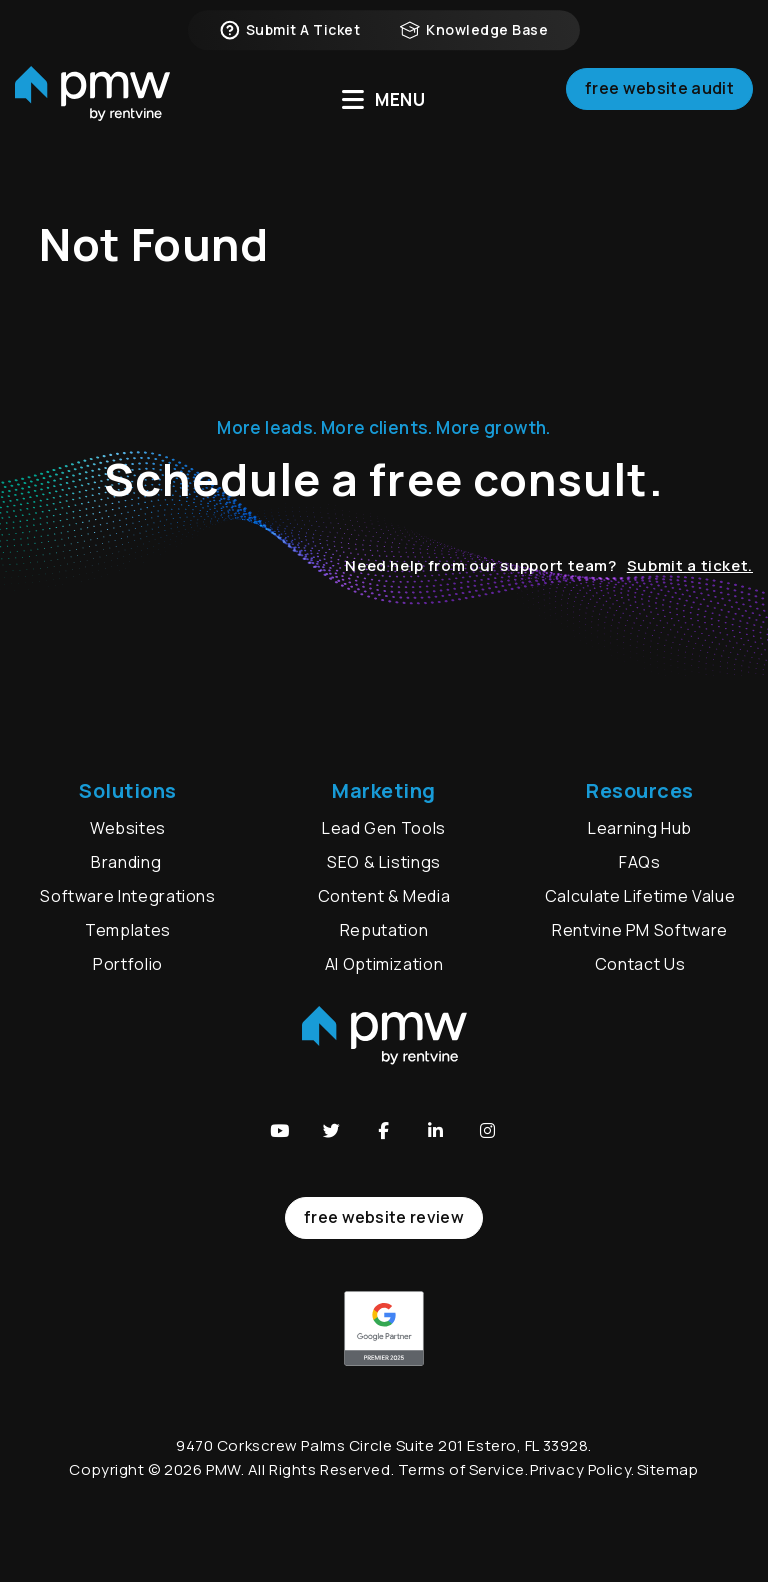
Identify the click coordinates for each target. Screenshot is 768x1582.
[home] (92, 100)
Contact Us (640, 964)
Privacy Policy (580, 1469)
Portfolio (128, 964)
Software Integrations (127, 896)
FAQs (640, 862)
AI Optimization (384, 964)
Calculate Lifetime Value (640, 896)
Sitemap (668, 1469)
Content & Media (384, 896)
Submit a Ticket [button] (290, 30)
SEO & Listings (384, 862)
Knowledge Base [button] (474, 30)
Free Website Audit (659, 94)
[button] (280, 1131)
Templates (128, 930)
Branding (128, 862)
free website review (384, 1217)
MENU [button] (384, 99)
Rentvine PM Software (640, 930)
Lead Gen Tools (384, 828)
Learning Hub (640, 828)
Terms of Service (461, 1469)
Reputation (384, 930)
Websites (128, 828)
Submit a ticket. (690, 565)
